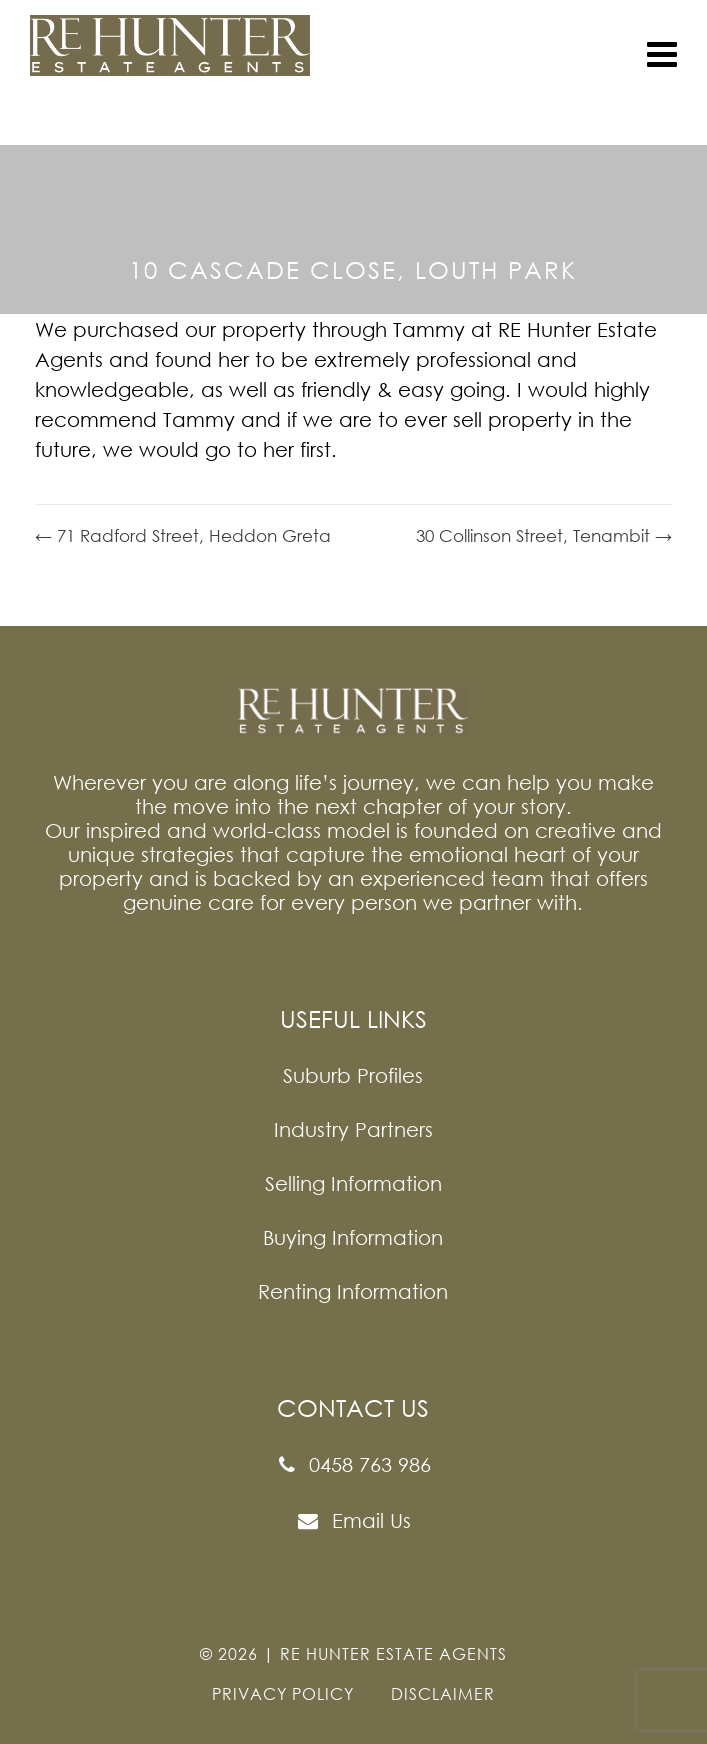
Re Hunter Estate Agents (393, 1654)
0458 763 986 (353, 1465)
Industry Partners (353, 1129)
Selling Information (353, 1183)
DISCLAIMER (443, 1694)
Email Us (353, 1521)
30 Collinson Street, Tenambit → (544, 535)
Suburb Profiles (353, 1075)
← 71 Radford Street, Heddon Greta (183, 535)
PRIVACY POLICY (283, 1694)
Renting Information (353, 1291)
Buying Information (353, 1237)
